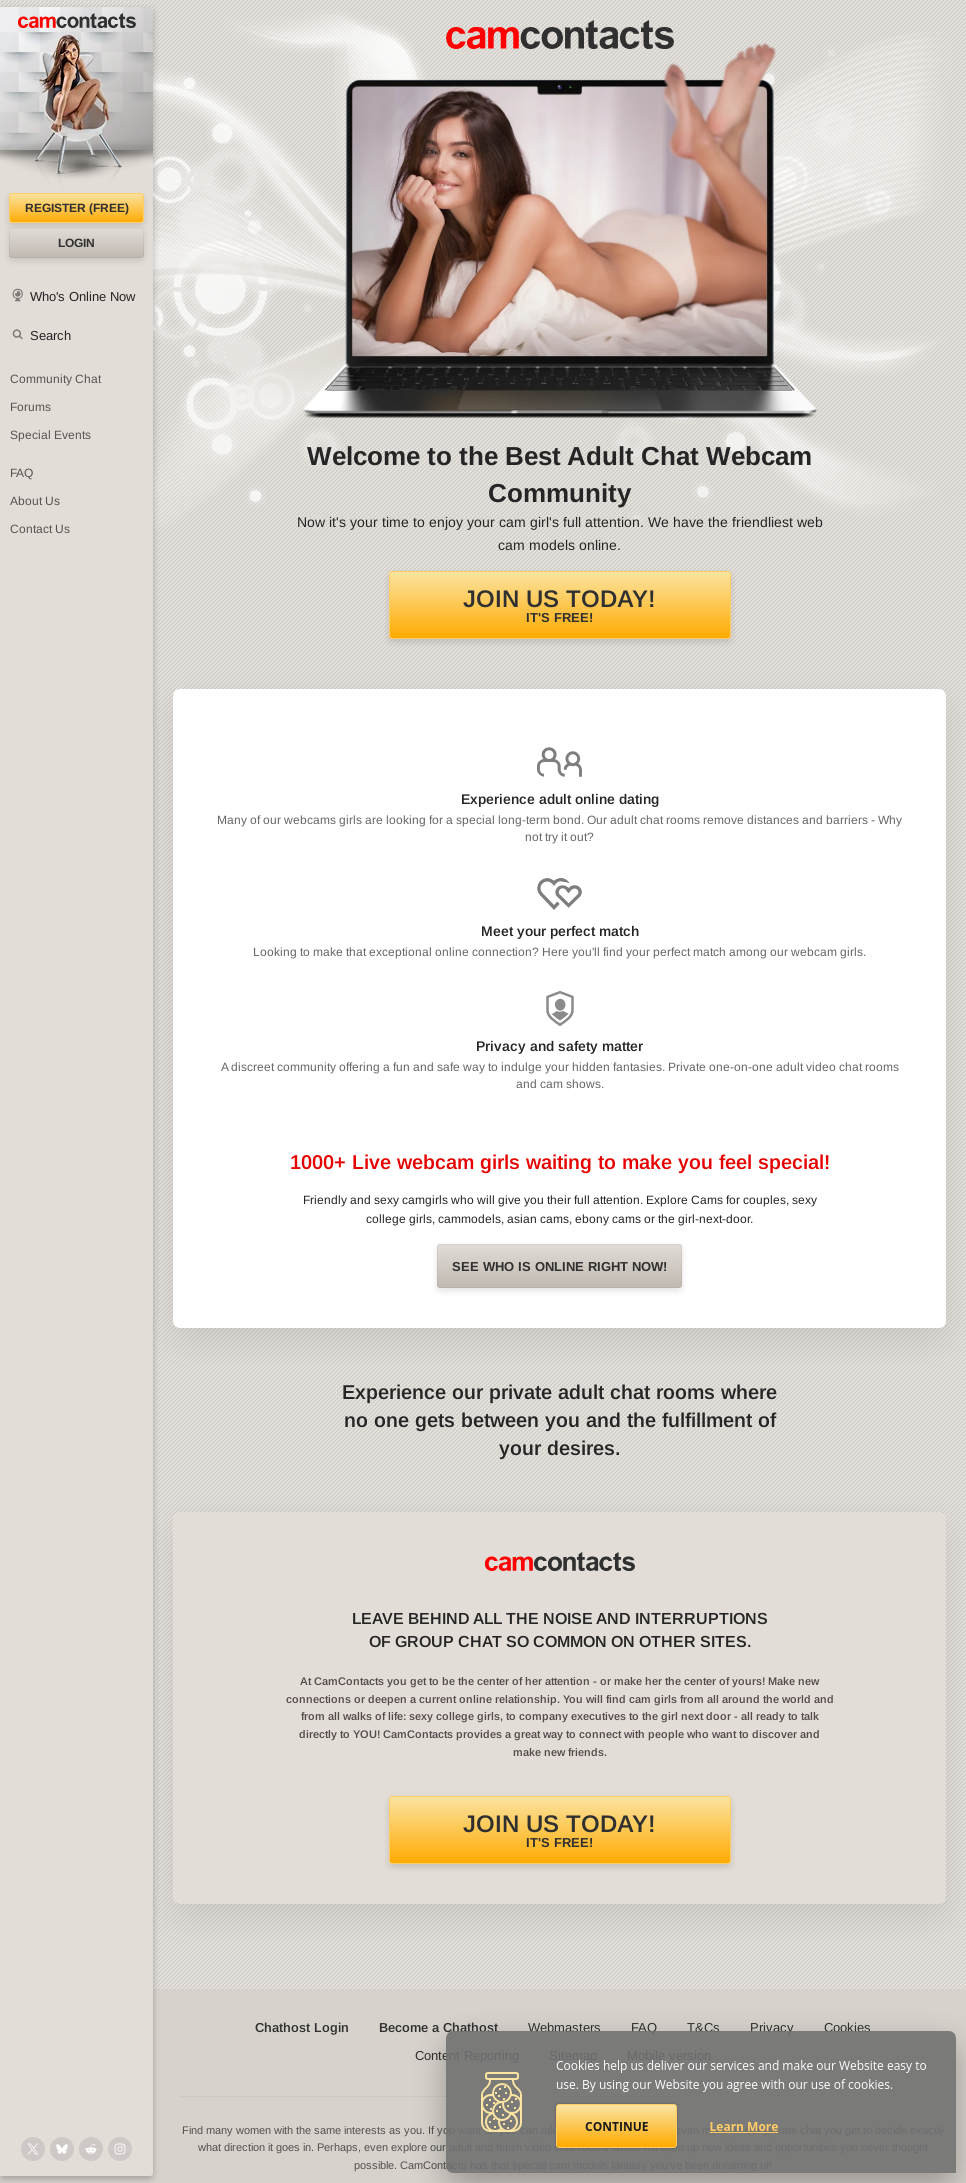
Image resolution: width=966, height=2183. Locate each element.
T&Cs (703, 2027)
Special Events (50, 435)
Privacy (772, 2027)
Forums (30, 407)
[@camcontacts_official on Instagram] (120, 2149)
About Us (35, 501)
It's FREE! (559, 605)
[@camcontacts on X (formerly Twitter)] (33, 2149)
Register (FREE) (77, 208)
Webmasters (564, 2027)
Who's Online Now (82, 296)
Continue (616, 2126)
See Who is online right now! (559, 1266)
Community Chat (55, 379)
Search (50, 335)
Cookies (847, 2027)
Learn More (744, 2126)
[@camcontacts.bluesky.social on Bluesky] (62, 2149)
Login (76, 243)
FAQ (21, 473)
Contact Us (40, 529)
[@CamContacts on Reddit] (91, 2149)
